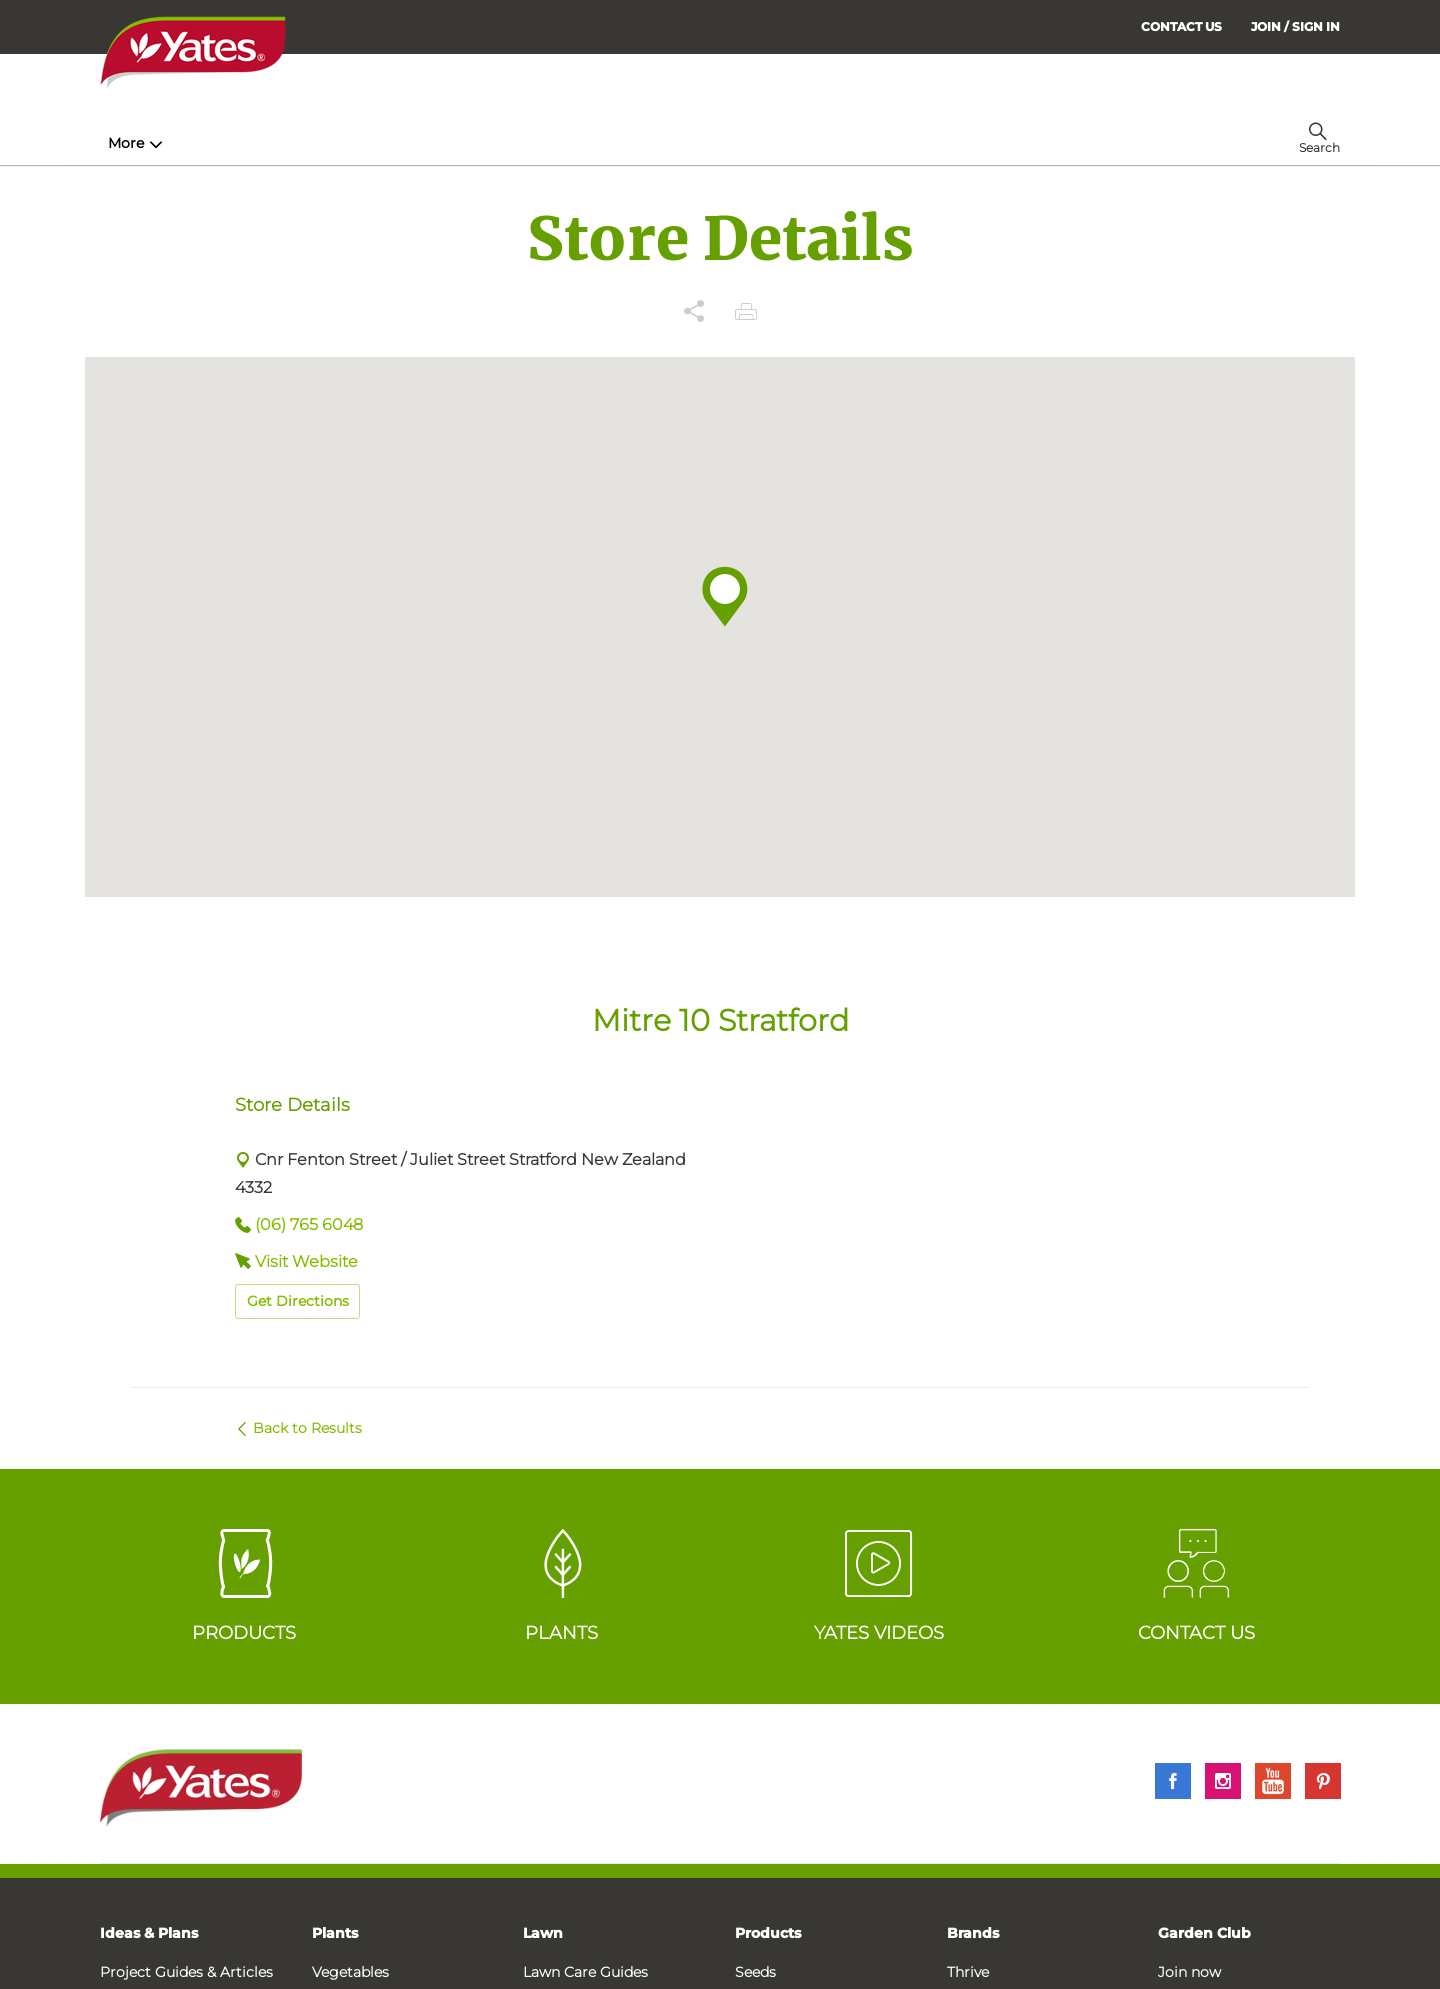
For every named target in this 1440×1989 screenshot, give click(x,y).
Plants (335, 1933)
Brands (973, 1933)
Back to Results (307, 1428)
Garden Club (1204, 1933)
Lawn (543, 1933)
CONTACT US (1181, 26)
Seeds (755, 1972)
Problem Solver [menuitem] (764, 143)
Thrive (968, 1972)
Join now (1189, 1972)
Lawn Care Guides (585, 1972)
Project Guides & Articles (186, 1972)
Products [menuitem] (351, 143)
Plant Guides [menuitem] (483, 143)
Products (768, 1933)
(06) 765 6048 (309, 1224)
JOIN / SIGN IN (1295, 26)
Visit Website (306, 1261)
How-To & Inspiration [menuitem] (191, 143)
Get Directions (298, 1301)
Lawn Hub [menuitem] (619, 143)
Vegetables (350, 1972)
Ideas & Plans (149, 1933)
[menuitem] (1295, 26)
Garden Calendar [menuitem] (922, 143)
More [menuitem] (1029, 143)
